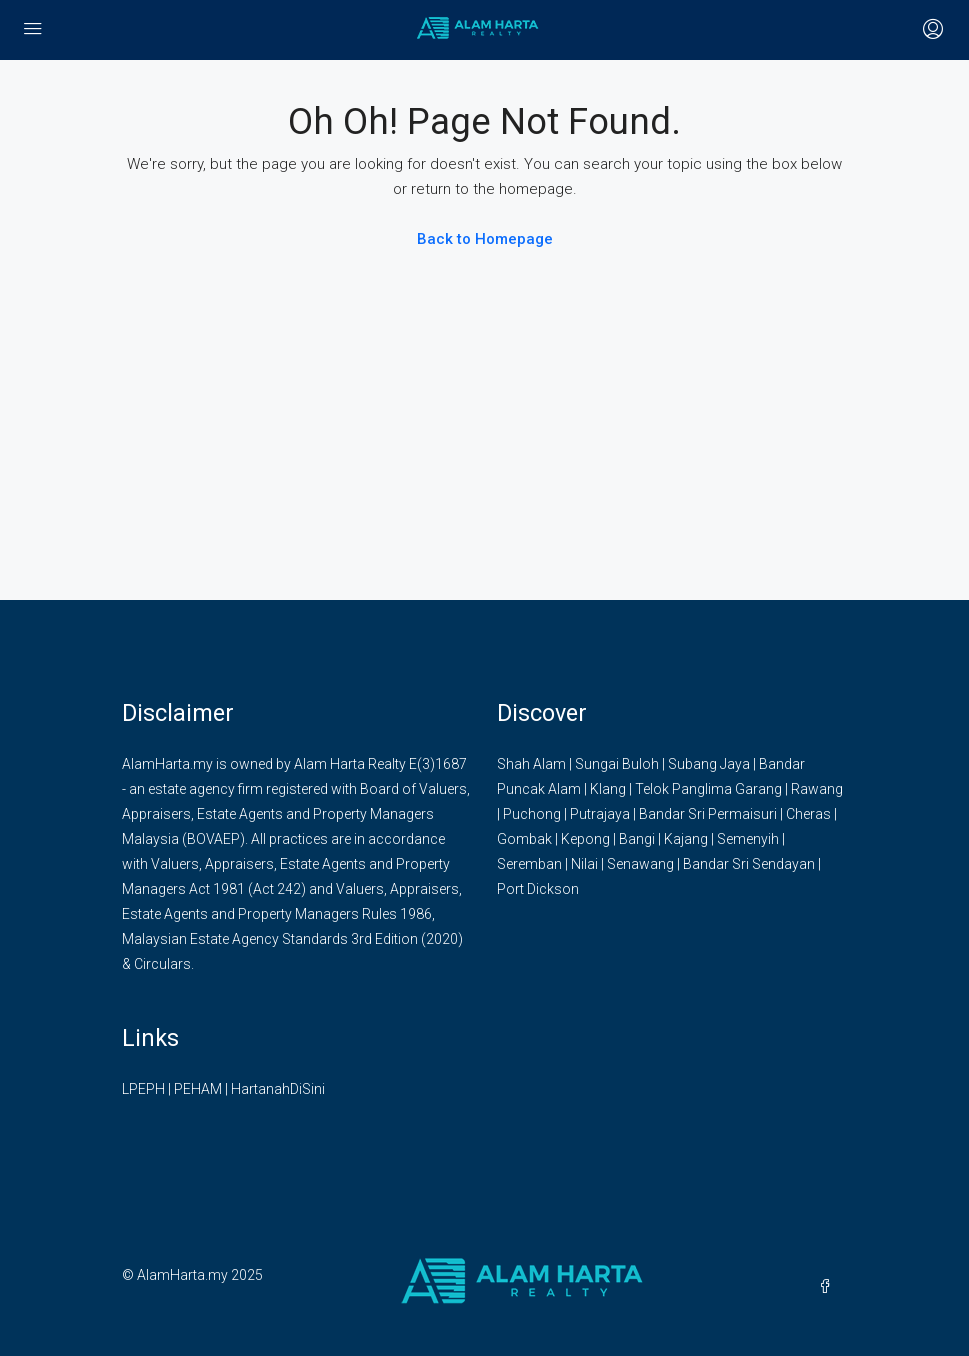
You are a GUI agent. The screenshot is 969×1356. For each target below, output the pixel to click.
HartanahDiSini (278, 1089)
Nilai (584, 864)
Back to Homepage (485, 239)
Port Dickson (538, 889)
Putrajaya (600, 814)
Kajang (686, 839)
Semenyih (748, 839)
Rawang (817, 789)
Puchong (532, 814)
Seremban (529, 864)
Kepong (585, 839)
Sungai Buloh (617, 764)
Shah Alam (531, 764)
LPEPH (143, 1089)
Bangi (637, 839)
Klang (608, 789)
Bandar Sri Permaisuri (708, 814)
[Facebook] (829, 1287)
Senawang (640, 864)
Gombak (524, 839)
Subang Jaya (709, 764)
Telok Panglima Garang (708, 789)
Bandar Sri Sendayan (749, 864)
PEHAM (198, 1089)
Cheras (808, 814)
